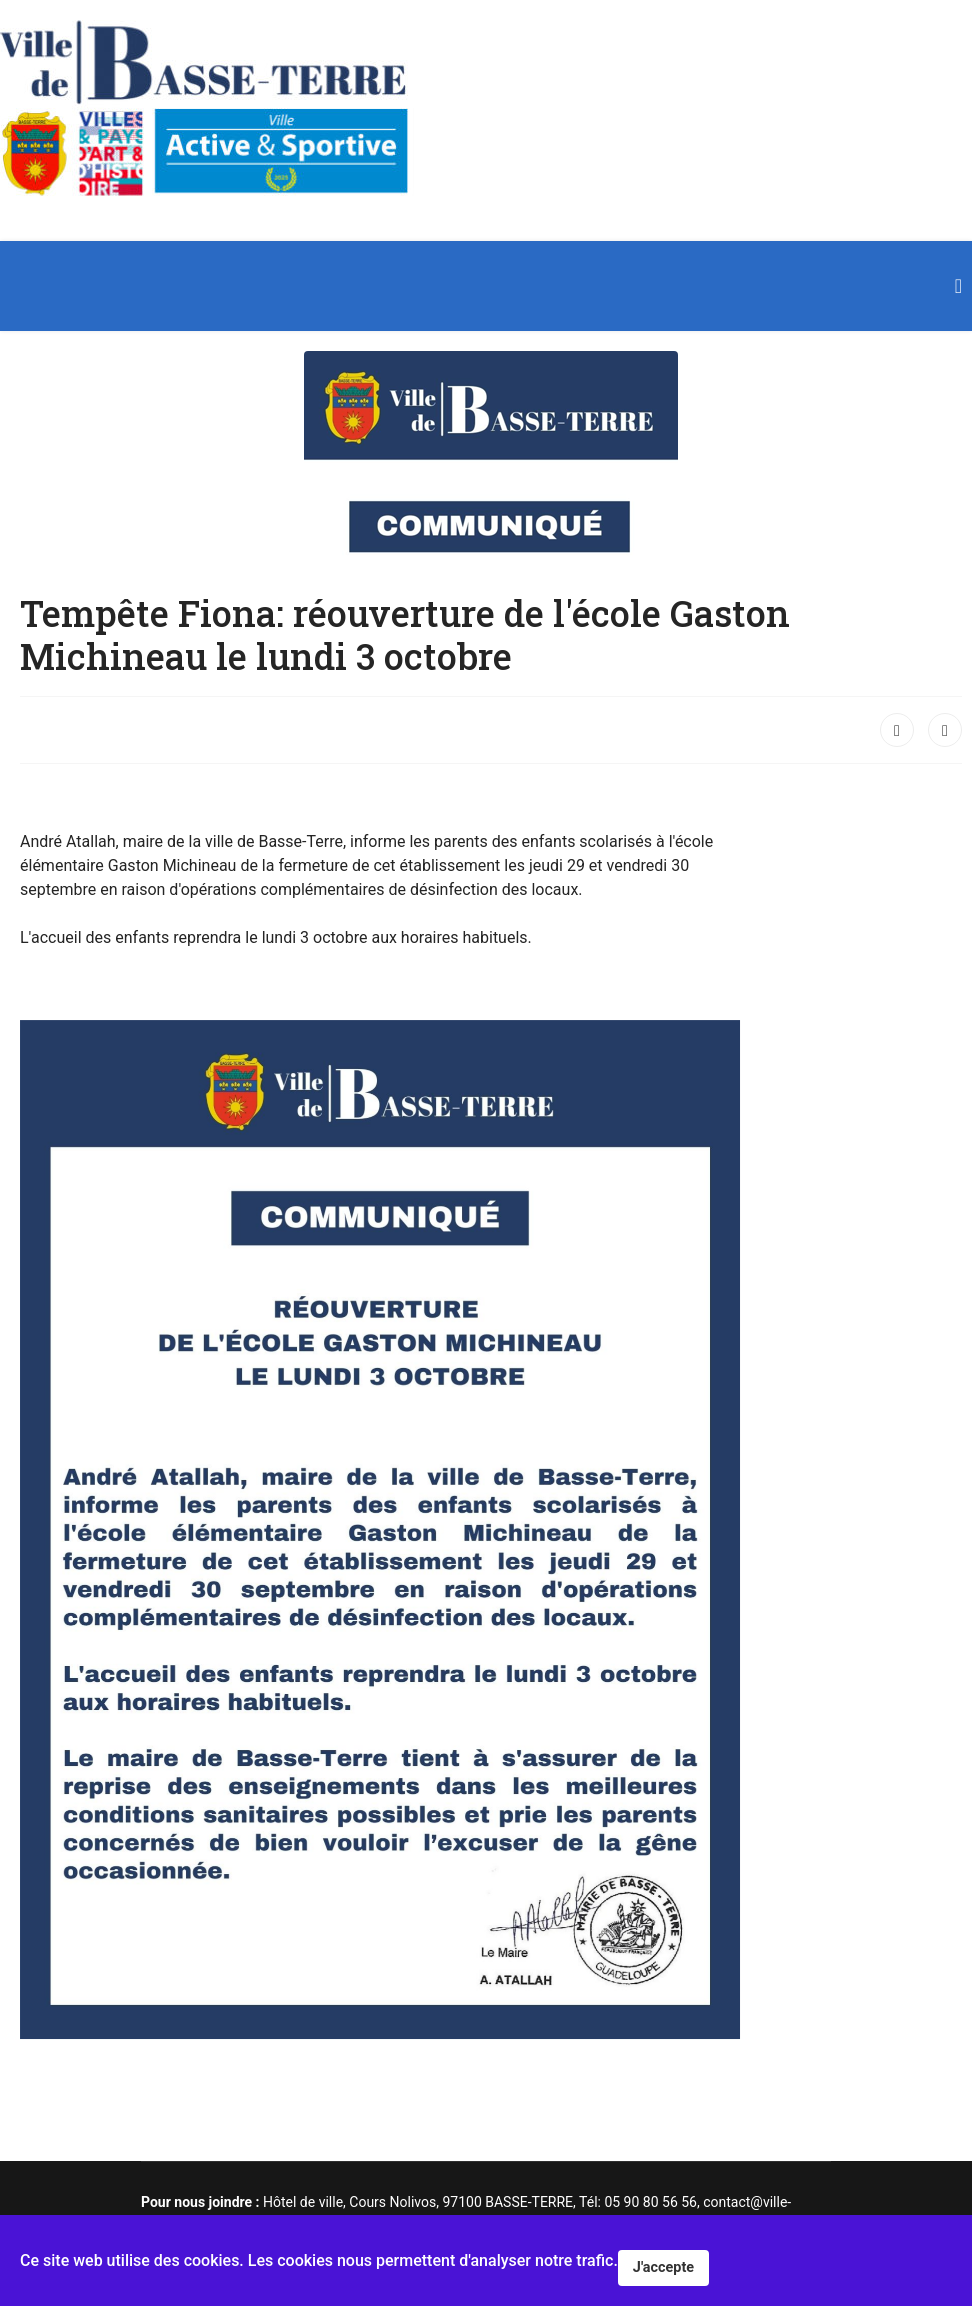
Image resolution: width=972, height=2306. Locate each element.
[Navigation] (958, 286)
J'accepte (663, 2267)
